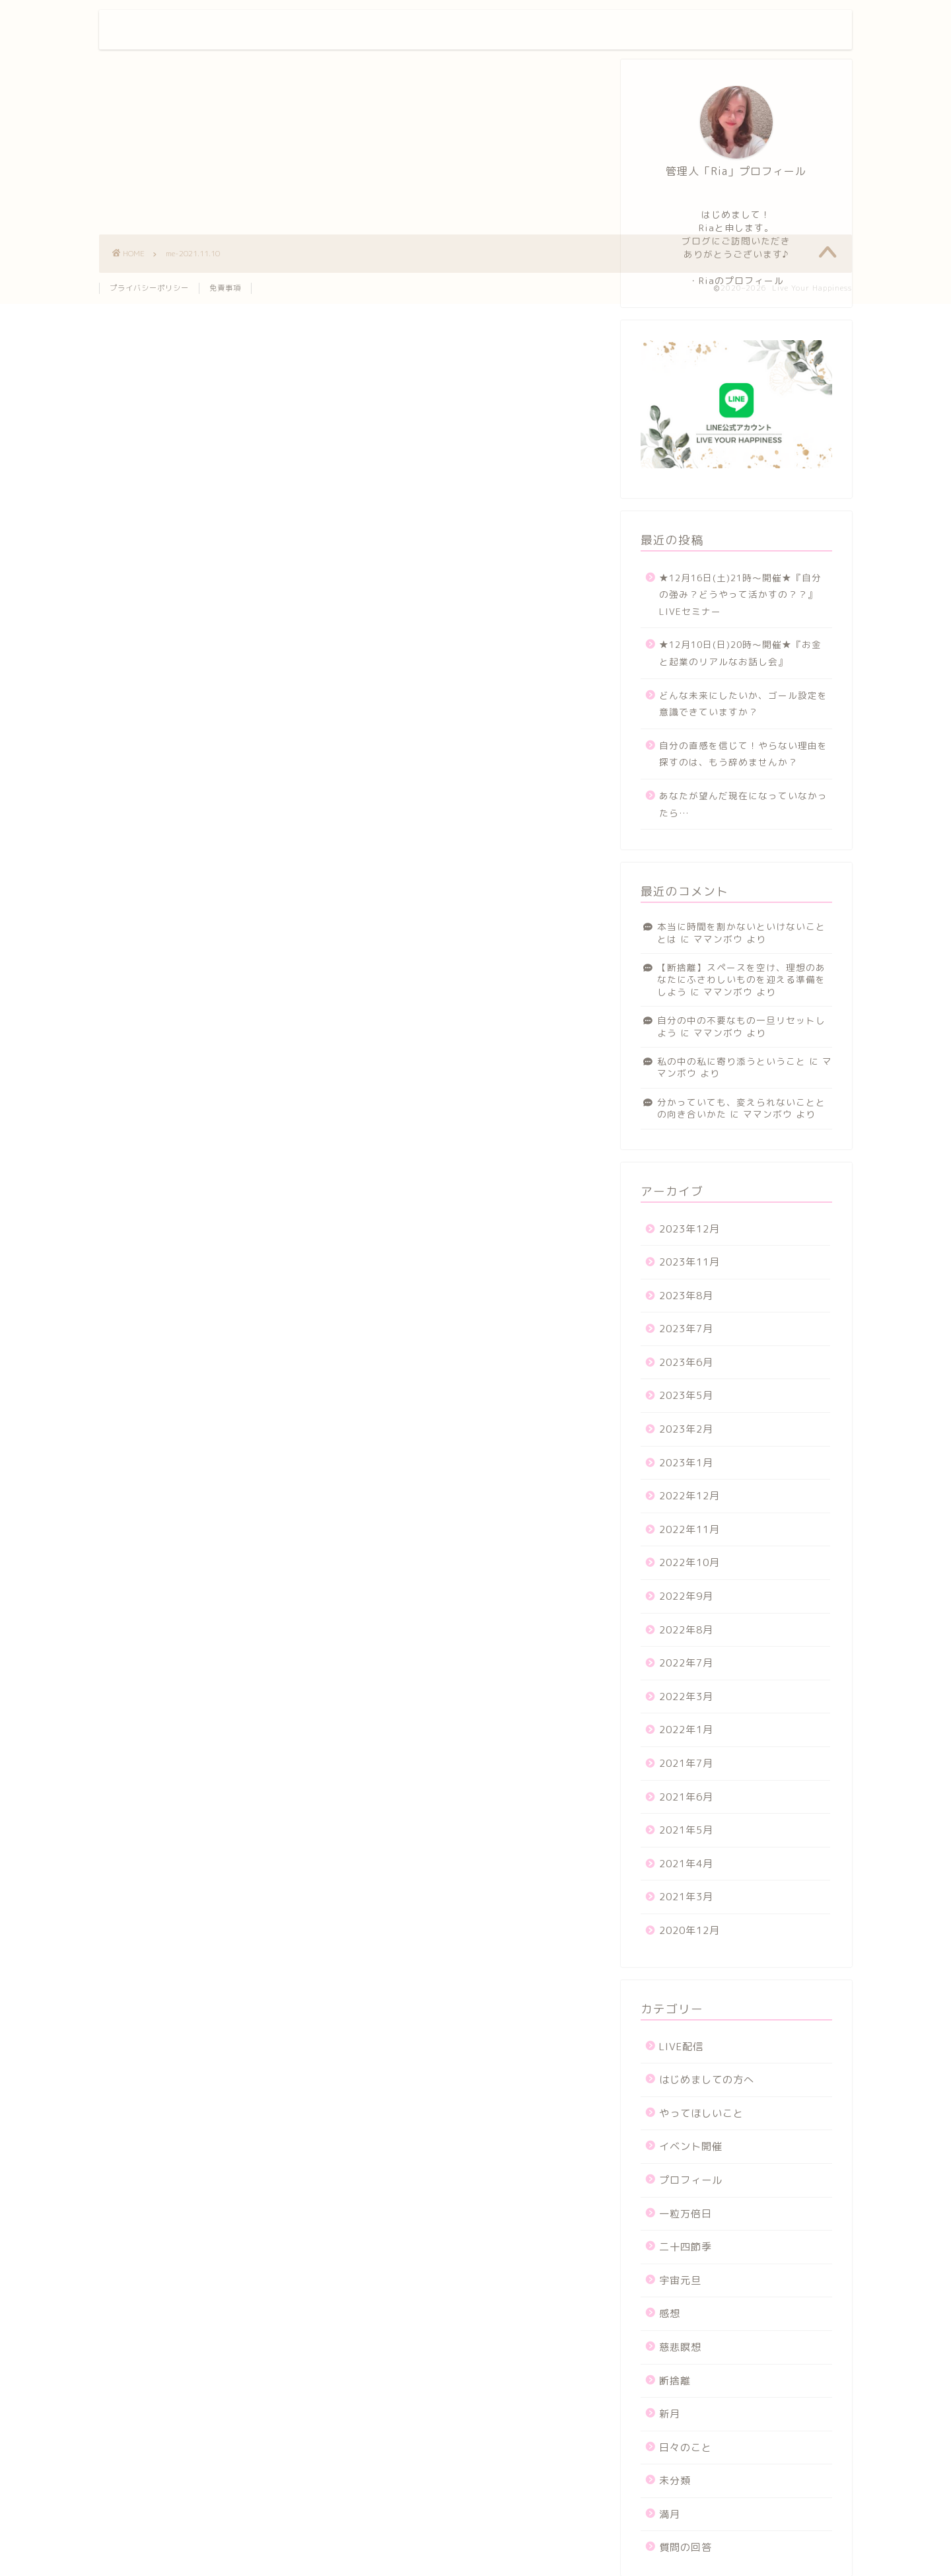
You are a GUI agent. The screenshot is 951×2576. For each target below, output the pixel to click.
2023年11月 (689, 1262)
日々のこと (685, 2447)
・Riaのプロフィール (736, 280)
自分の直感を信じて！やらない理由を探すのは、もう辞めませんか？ (743, 754)
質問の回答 (685, 2547)
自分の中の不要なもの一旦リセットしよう (741, 1026)
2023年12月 (689, 1229)
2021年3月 (686, 1897)
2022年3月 (686, 1696)
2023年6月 (686, 1362)
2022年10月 (689, 1562)
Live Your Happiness (189, 29)
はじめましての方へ (706, 2080)
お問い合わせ (694, 31)
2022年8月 (686, 1630)
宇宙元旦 (680, 2280)
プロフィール (609, 31)
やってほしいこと (701, 2113)
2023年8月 (686, 1296)
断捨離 (675, 2381)
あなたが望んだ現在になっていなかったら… (743, 804)
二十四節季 (685, 2247)
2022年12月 (689, 1496)
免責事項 (225, 288)
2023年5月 (686, 1395)
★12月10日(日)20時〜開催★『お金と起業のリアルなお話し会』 (740, 653)
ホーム (538, 31)
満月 (669, 2514)
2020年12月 (689, 1930)
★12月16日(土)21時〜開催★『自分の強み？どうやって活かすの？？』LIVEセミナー (740, 594)
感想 (669, 2313)
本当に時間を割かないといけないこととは (741, 932)
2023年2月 (686, 1429)
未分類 (675, 2480)
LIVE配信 (681, 2047)
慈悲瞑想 (680, 2347)
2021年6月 (686, 1797)
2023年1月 (686, 1463)
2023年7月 (686, 1329)
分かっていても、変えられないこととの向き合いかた (741, 1108)
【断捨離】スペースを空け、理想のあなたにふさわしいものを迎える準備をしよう (741, 979)
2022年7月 (686, 1663)
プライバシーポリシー (149, 288)
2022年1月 (686, 1729)
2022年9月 (686, 1596)
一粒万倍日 (685, 2214)
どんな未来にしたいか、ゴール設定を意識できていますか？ (743, 704)
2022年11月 (689, 1529)
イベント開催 (690, 2146)
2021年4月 (686, 1864)
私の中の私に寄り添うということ (731, 1061)
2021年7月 (686, 1763)
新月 (669, 2414)
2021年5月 (686, 1830)
